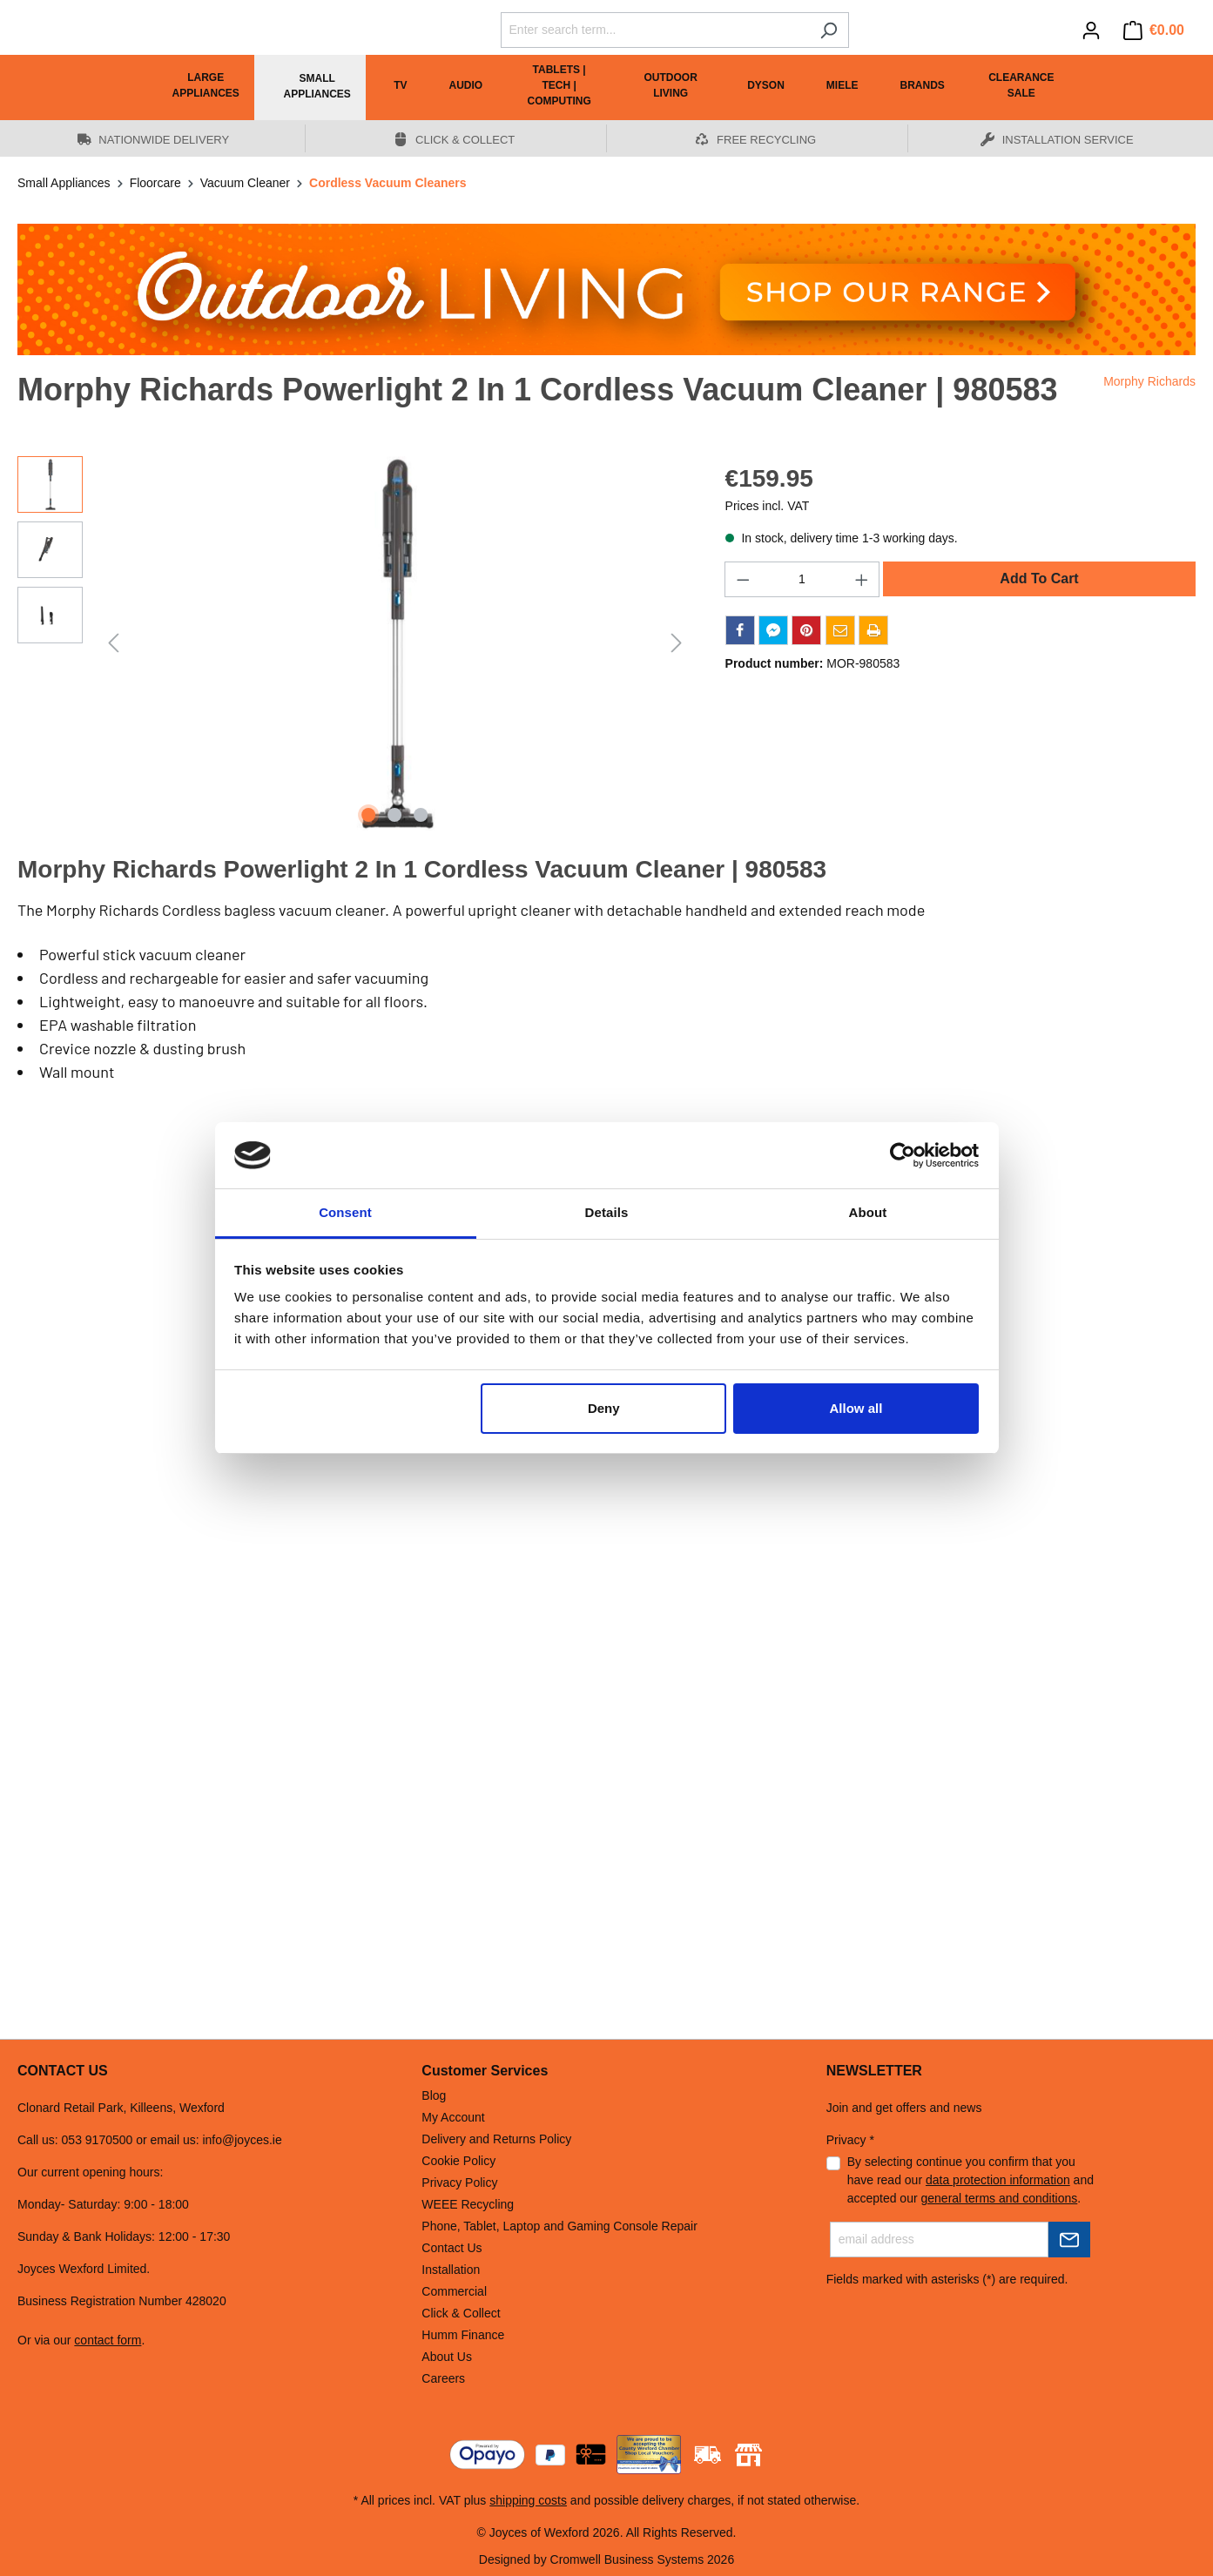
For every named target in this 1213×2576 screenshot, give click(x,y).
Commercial (454, 2291)
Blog (433, 2095)
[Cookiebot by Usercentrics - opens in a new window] (902, 1155)
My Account (452, 2117)
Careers (443, 2378)
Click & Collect (460, 2313)
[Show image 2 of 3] (394, 815)
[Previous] (113, 643)
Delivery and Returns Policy (496, 2139)
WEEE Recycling (467, 2204)
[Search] (828, 30)
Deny (604, 1408)
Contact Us (451, 2248)
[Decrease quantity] (742, 579)
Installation (450, 2270)
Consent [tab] (345, 1212)
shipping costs (528, 2500)
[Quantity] (801, 579)
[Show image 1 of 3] (369, 815)
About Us (446, 2357)
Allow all (856, 1408)
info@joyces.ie (241, 2140)
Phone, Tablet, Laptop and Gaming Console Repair (559, 2226)
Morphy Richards (1149, 381)
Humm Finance (462, 2335)
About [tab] (868, 1212)
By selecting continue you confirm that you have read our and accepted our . (970, 2180)
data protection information (998, 2180)
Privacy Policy (459, 2182)
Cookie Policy (458, 2161)
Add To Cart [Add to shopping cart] (1039, 578)
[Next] (677, 643)
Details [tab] (607, 1212)
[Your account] (1091, 30)
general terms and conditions (999, 2198)
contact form (107, 2340)
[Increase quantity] (862, 579)
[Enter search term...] (655, 30)
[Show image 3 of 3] (421, 815)
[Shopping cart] (1154, 30)
